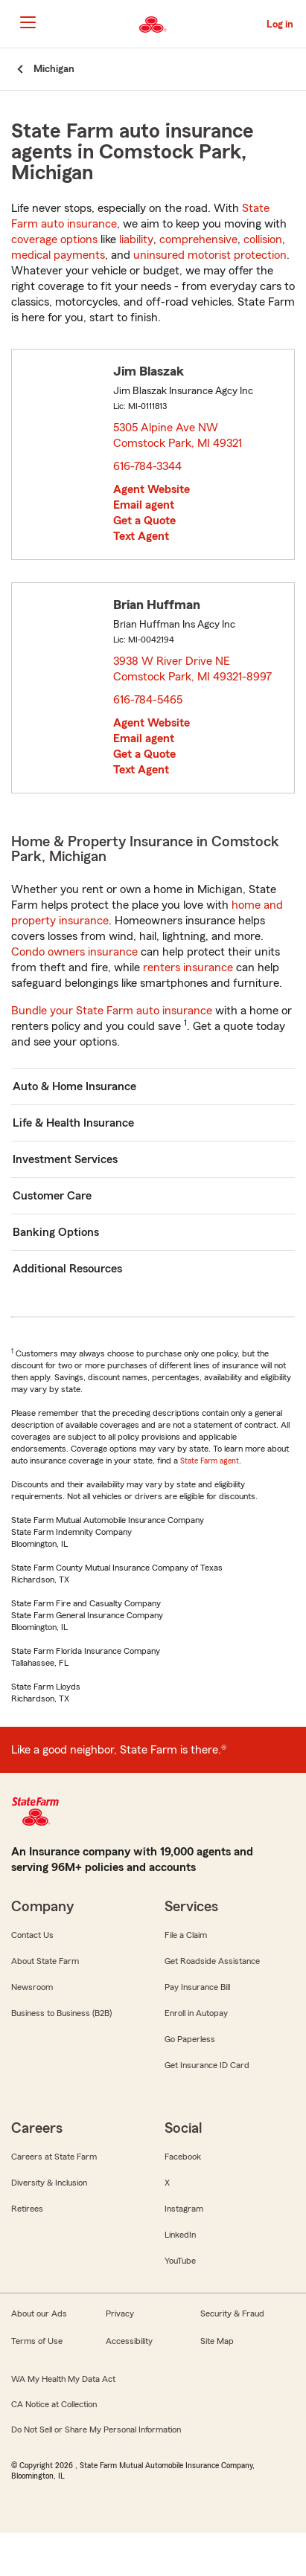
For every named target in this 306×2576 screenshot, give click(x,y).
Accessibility (129, 2341)
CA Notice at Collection (54, 2404)
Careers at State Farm (54, 2156)
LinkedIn (180, 2234)
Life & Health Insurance (73, 1123)
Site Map (217, 2341)
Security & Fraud (232, 2313)
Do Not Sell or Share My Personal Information (96, 2429)
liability (136, 239)
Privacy (120, 2313)
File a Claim (186, 1935)
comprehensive (198, 239)
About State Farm (45, 1961)
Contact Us (32, 1935)
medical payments (58, 255)
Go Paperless (190, 2039)
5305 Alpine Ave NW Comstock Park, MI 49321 (178, 435)
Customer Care (52, 1196)
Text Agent (141, 536)
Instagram (184, 2208)
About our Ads (39, 2313)
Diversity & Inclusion (49, 2182)
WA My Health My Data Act (63, 2378)
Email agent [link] (143, 505)
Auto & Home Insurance (74, 1086)
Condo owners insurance (74, 952)
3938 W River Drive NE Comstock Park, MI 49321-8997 (193, 669)
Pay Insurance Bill (197, 1987)
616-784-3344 (147, 466)
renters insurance (188, 967)
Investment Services (65, 1159)
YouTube (180, 2260)
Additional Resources (67, 1269)
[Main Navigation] (27, 22)
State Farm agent (209, 1460)
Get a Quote (144, 521)
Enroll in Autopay (196, 2013)
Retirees (27, 2208)
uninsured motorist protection (210, 255)
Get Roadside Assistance (212, 1961)
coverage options (54, 239)
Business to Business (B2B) (61, 2013)
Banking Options (56, 1232)
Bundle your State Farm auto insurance (111, 1011)
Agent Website (151, 489)
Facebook (183, 2156)
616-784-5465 (147, 700)
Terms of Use (37, 2341)
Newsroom (32, 1987)
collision (262, 239)
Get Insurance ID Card (207, 2065)
